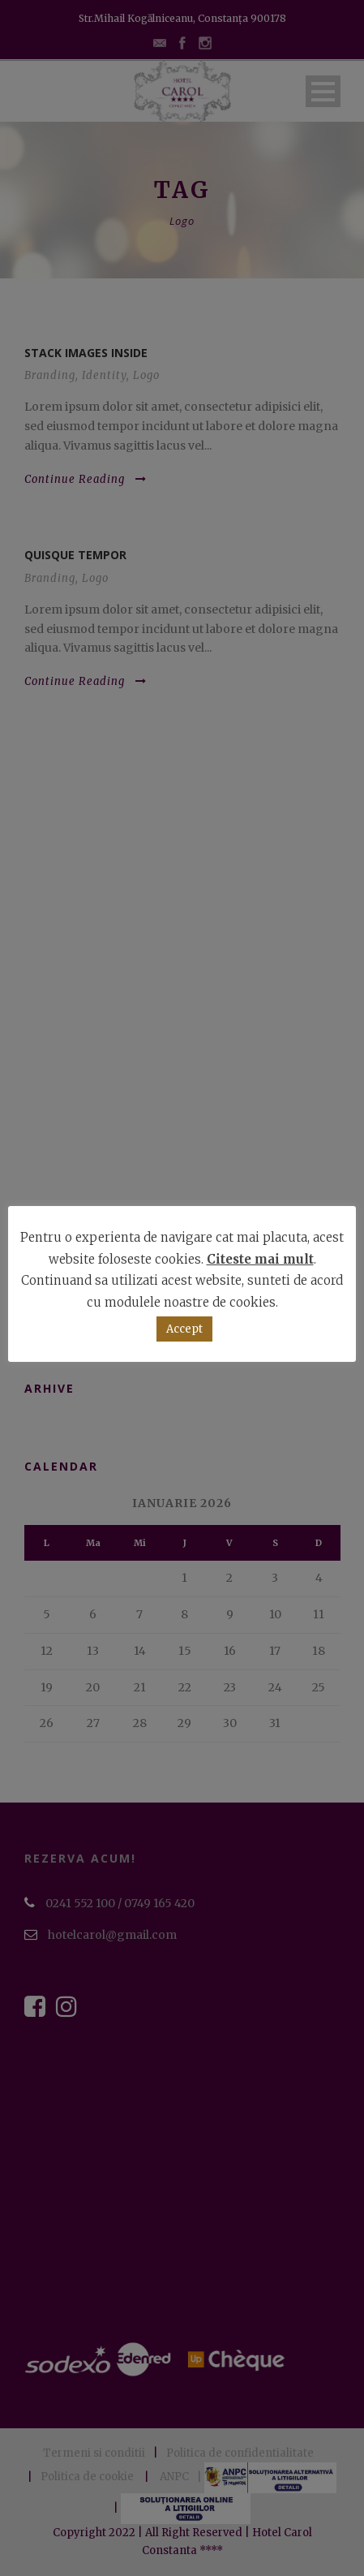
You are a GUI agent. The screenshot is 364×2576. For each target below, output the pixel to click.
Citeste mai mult (260, 1259)
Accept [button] (184, 1329)
